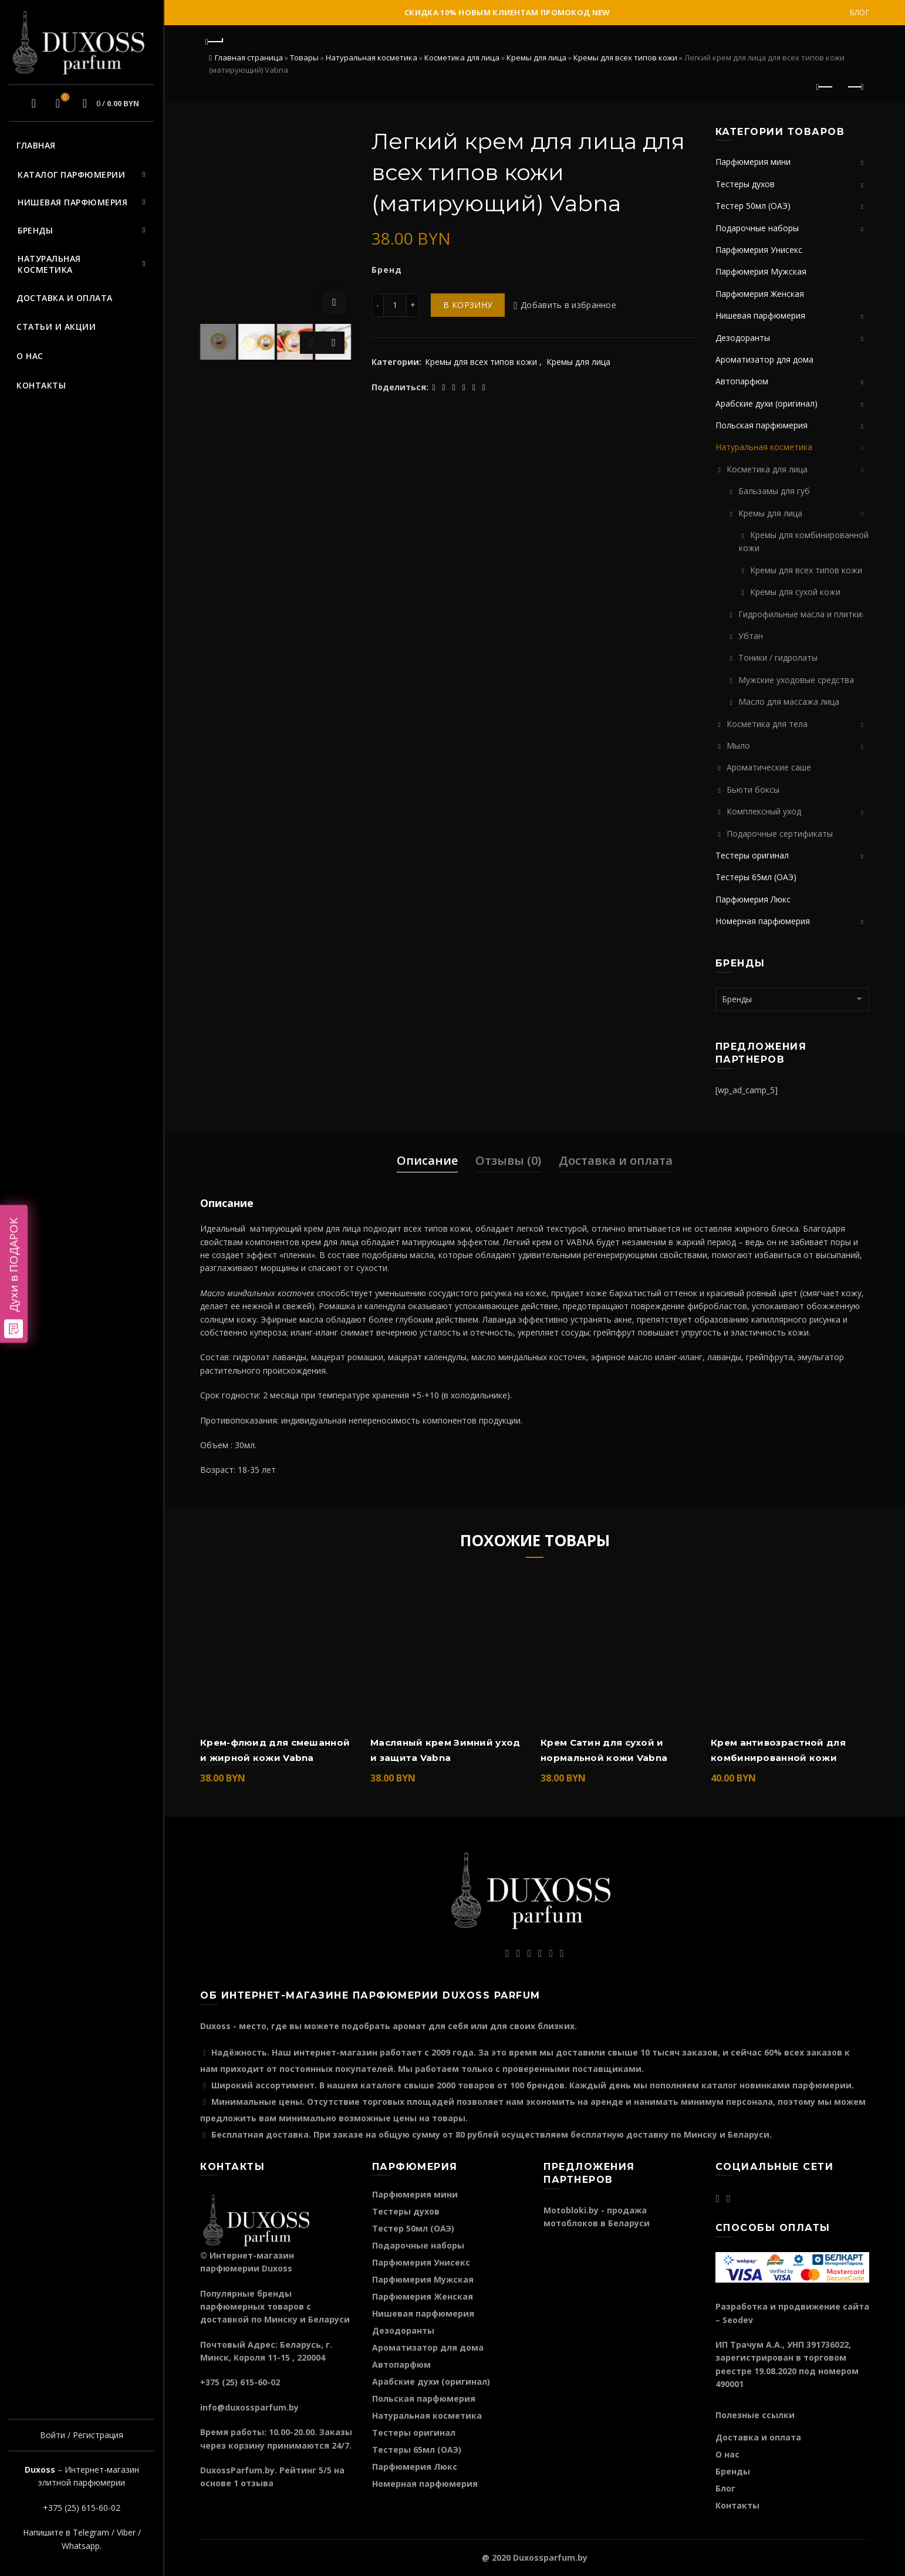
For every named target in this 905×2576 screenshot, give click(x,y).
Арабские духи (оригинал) (766, 403)
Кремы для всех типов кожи (625, 57)
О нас (29, 355)
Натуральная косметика (49, 264)
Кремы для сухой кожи (795, 591)
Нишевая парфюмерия (72, 202)
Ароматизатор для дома (764, 359)
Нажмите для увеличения (334, 302)
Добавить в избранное (568, 304)
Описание (427, 1160)
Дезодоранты (742, 337)
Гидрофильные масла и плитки (800, 614)
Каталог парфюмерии (71, 174)
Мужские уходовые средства (796, 679)
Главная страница (249, 57)
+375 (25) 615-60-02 (81, 2507)
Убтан (750, 635)
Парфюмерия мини (753, 161)
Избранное (63, 98)
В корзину (467, 304)
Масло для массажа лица (788, 701)
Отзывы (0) (508, 1160)
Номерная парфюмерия (762, 921)
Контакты (41, 385)
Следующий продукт (855, 86)
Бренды (35, 230)
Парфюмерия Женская (759, 293)
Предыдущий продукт (825, 86)
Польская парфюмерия (761, 425)
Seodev (737, 2319)
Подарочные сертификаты (780, 833)
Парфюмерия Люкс (753, 899)
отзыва (257, 2483)
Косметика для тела (767, 723)
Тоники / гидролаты (778, 657)
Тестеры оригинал (752, 855)
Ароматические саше (769, 767)
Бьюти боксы (753, 789)
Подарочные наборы (757, 228)
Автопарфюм (741, 381)
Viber (126, 2532)
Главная (36, 145)
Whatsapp (81, 2545)
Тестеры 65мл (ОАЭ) (755, 877)
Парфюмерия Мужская (760, 271)
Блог (859, 13)
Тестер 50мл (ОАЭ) (753, 205)
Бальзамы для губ (774, 490)
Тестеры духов (745, 184)
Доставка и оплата (64, 297)
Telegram (91, 2532)
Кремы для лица (536, 57)
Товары (304, 57)
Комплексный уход (764, 811)
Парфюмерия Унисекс (758, 249)
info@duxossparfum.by (249, 2407)
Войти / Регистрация (81, 2434)
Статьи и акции (56, 326)
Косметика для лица (461, 57)
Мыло (738, 745)
